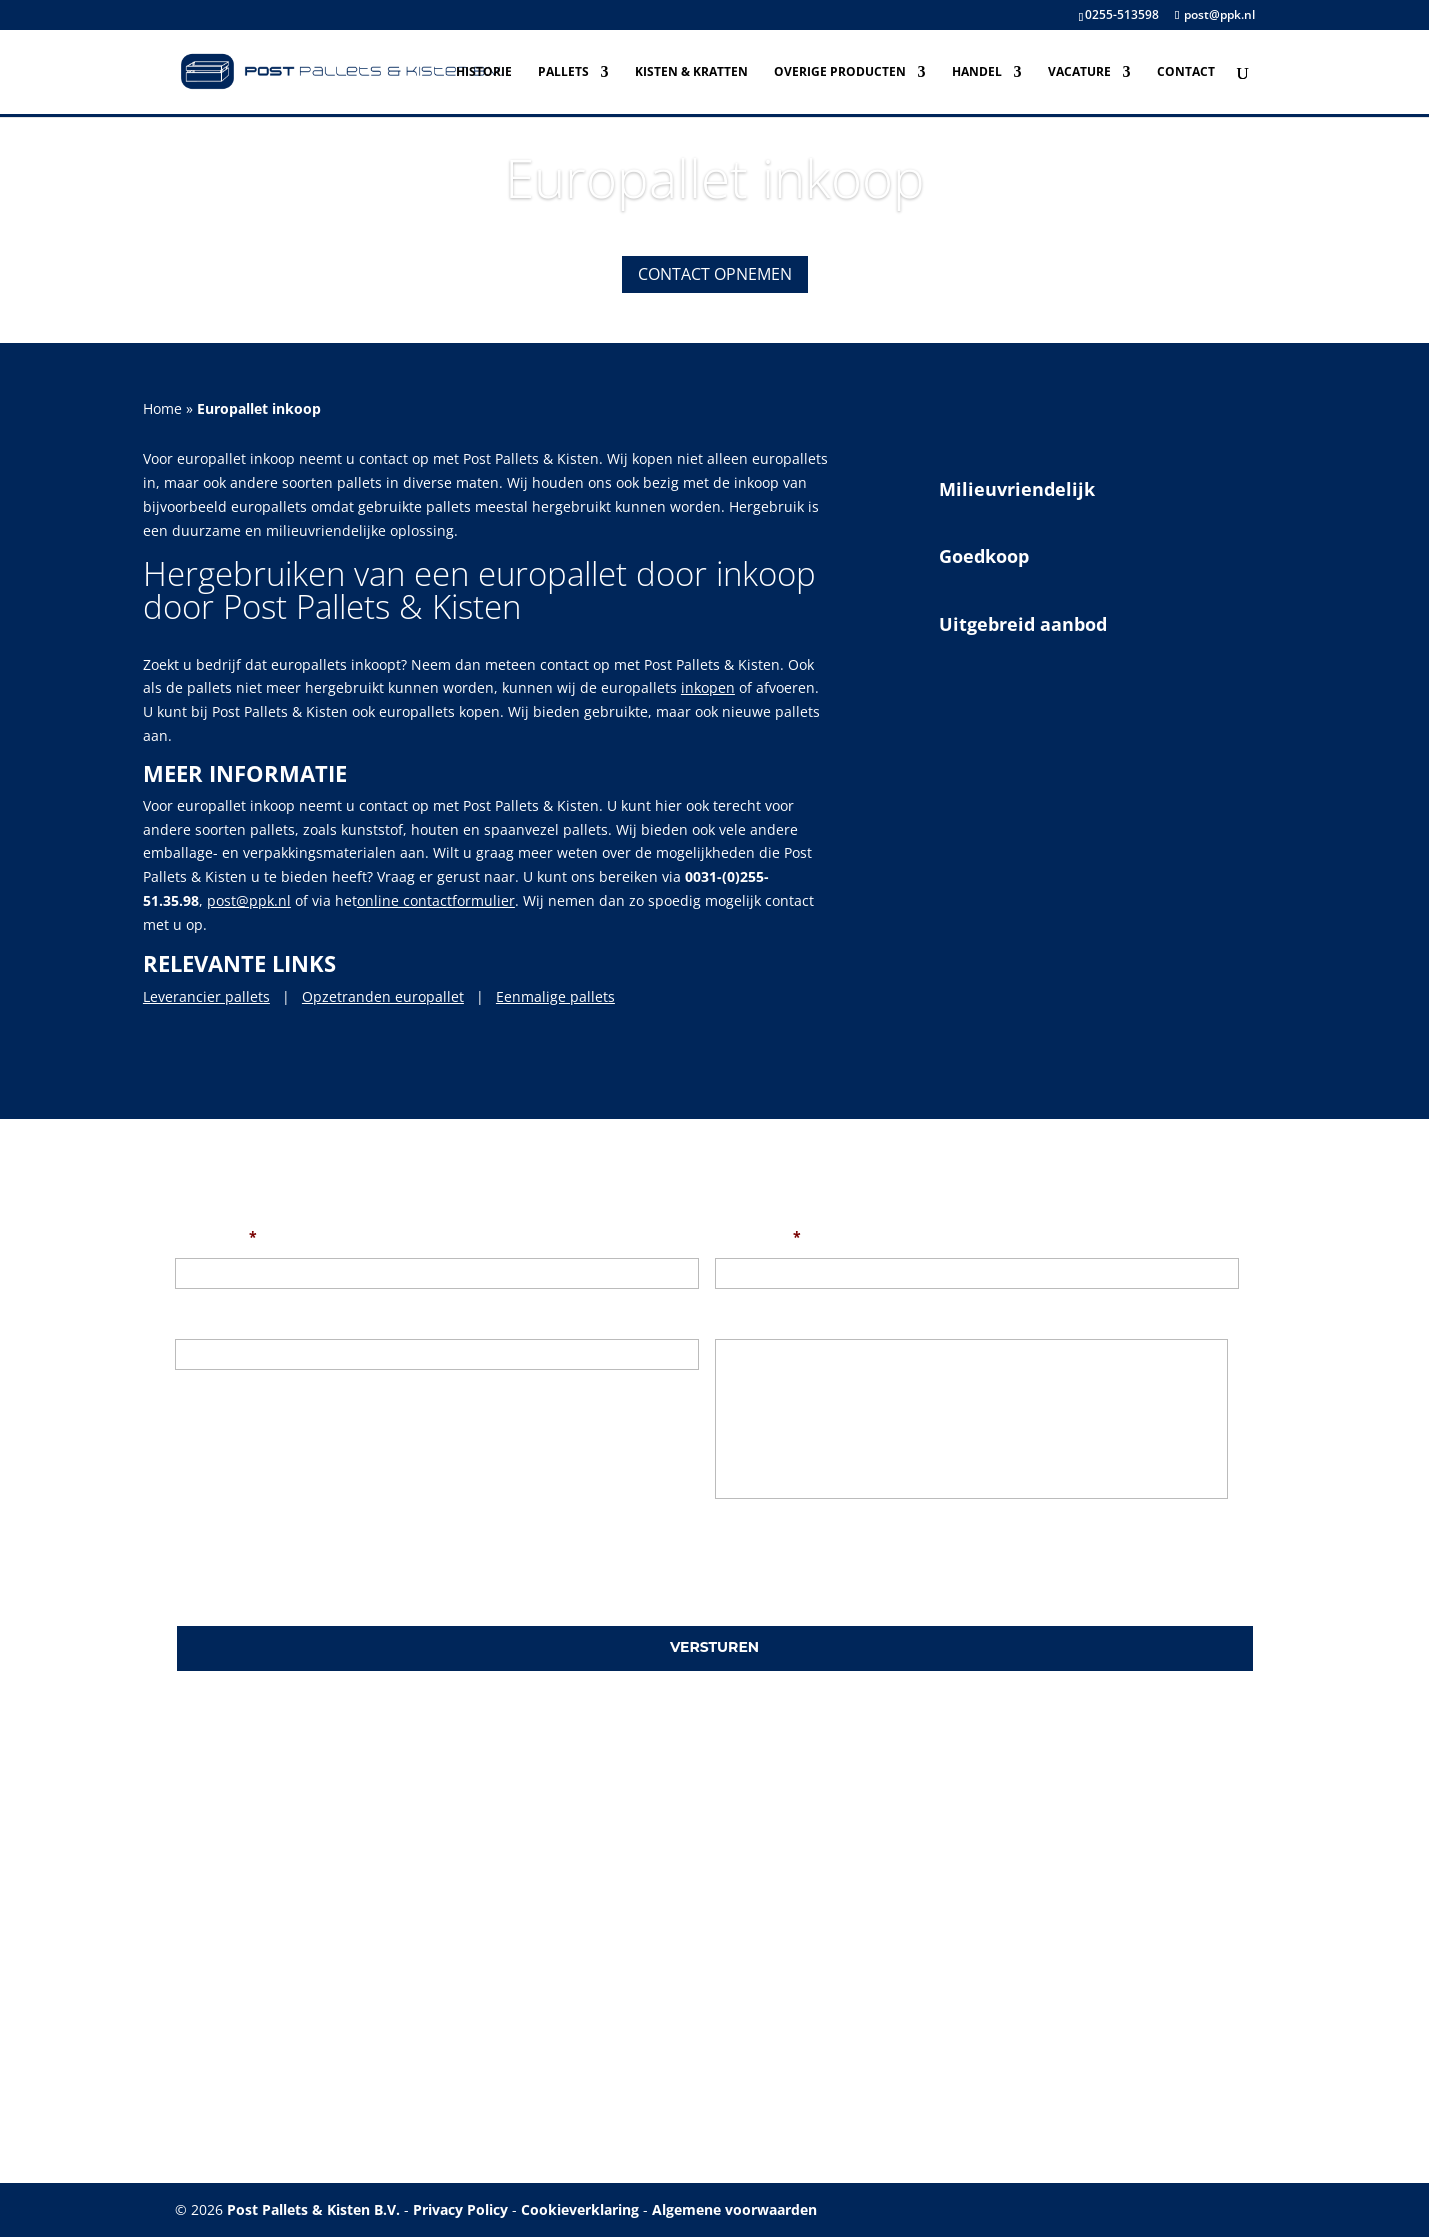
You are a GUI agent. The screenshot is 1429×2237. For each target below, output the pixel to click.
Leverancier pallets (206, 996)
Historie (484, 72)
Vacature (1079, 72)
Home (162, 408)
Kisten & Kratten (691, 72)
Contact (1186, 72)
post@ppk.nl (249, 900)
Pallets (563, 72)
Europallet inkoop (715, 177)
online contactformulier (436, 900)
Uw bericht (753, 1318)
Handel (977, 72)
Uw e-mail (758, 1237)
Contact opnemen (715, 274)
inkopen (708, 687)
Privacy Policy (460, 2209)
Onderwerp (214, 1318)
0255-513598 (1122, 14)
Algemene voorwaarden (734, 2209)
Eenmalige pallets (555, 996)
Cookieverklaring (580, 2209)
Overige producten (840, 72)
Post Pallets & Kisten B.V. (313, 2209)
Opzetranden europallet (383, 996)
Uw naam (216, 1237)
